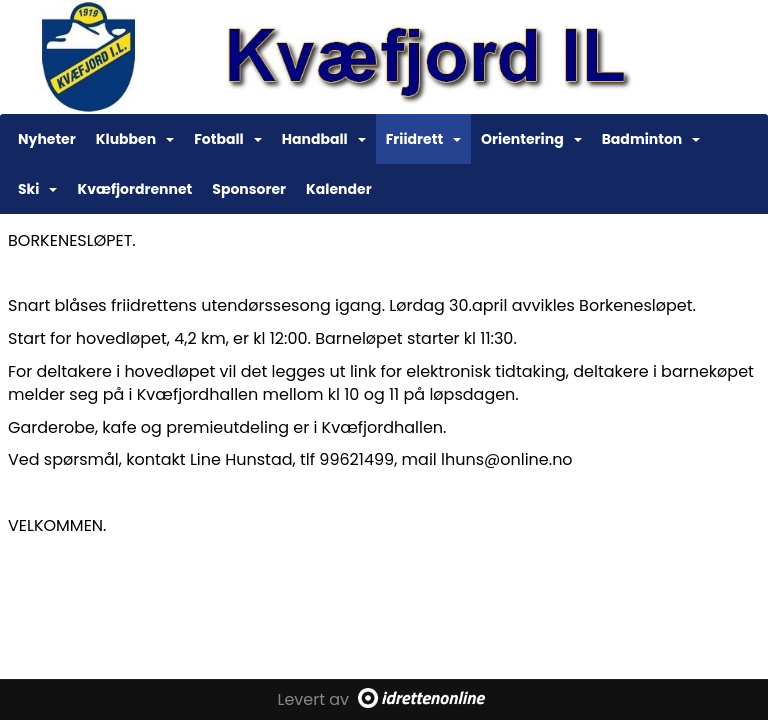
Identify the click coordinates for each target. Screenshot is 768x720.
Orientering (531, 139)
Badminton (651, 139)
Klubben (135, 139)
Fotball (228, 139)
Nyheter (47, 139)
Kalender (339, 189)
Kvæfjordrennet (134, 189)
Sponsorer (249, 189)
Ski (37, 189)
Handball (324, 139)
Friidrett (423, 139)
